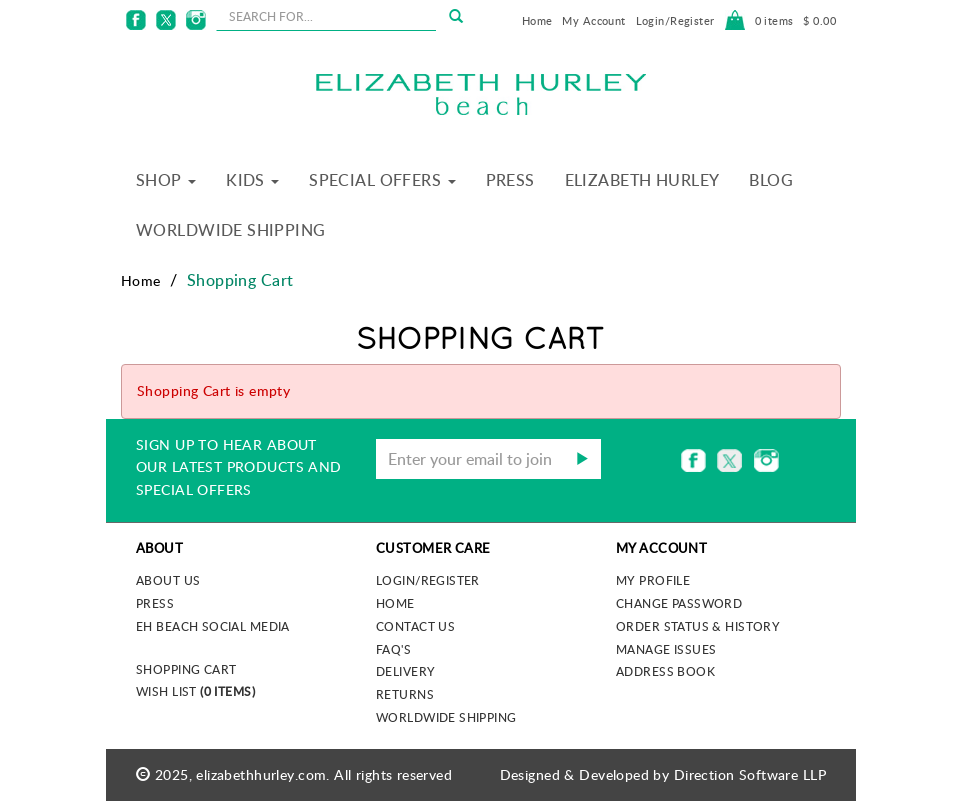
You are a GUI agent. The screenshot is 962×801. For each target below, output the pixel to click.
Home (537, 20)
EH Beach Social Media (213, 626)
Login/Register (675, 20)
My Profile (653, 580)
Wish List (195, 691)
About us (168, 580)
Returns (405, 694)
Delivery (405, 671)
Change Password (679, 603)
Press (510, 180)
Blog (771, 180)
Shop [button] (166, 180)
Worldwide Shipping (231, 230)
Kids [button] (252, 180)
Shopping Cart (186, 669)
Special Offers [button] (382, 180)
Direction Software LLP (750, 774)
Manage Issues (666, 649)
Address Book (665, 671)
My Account (593, 20)
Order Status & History (698, 626)
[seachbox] (326, 16)
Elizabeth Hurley (642, 180)
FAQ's (393, 649)
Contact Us (415, 626)
